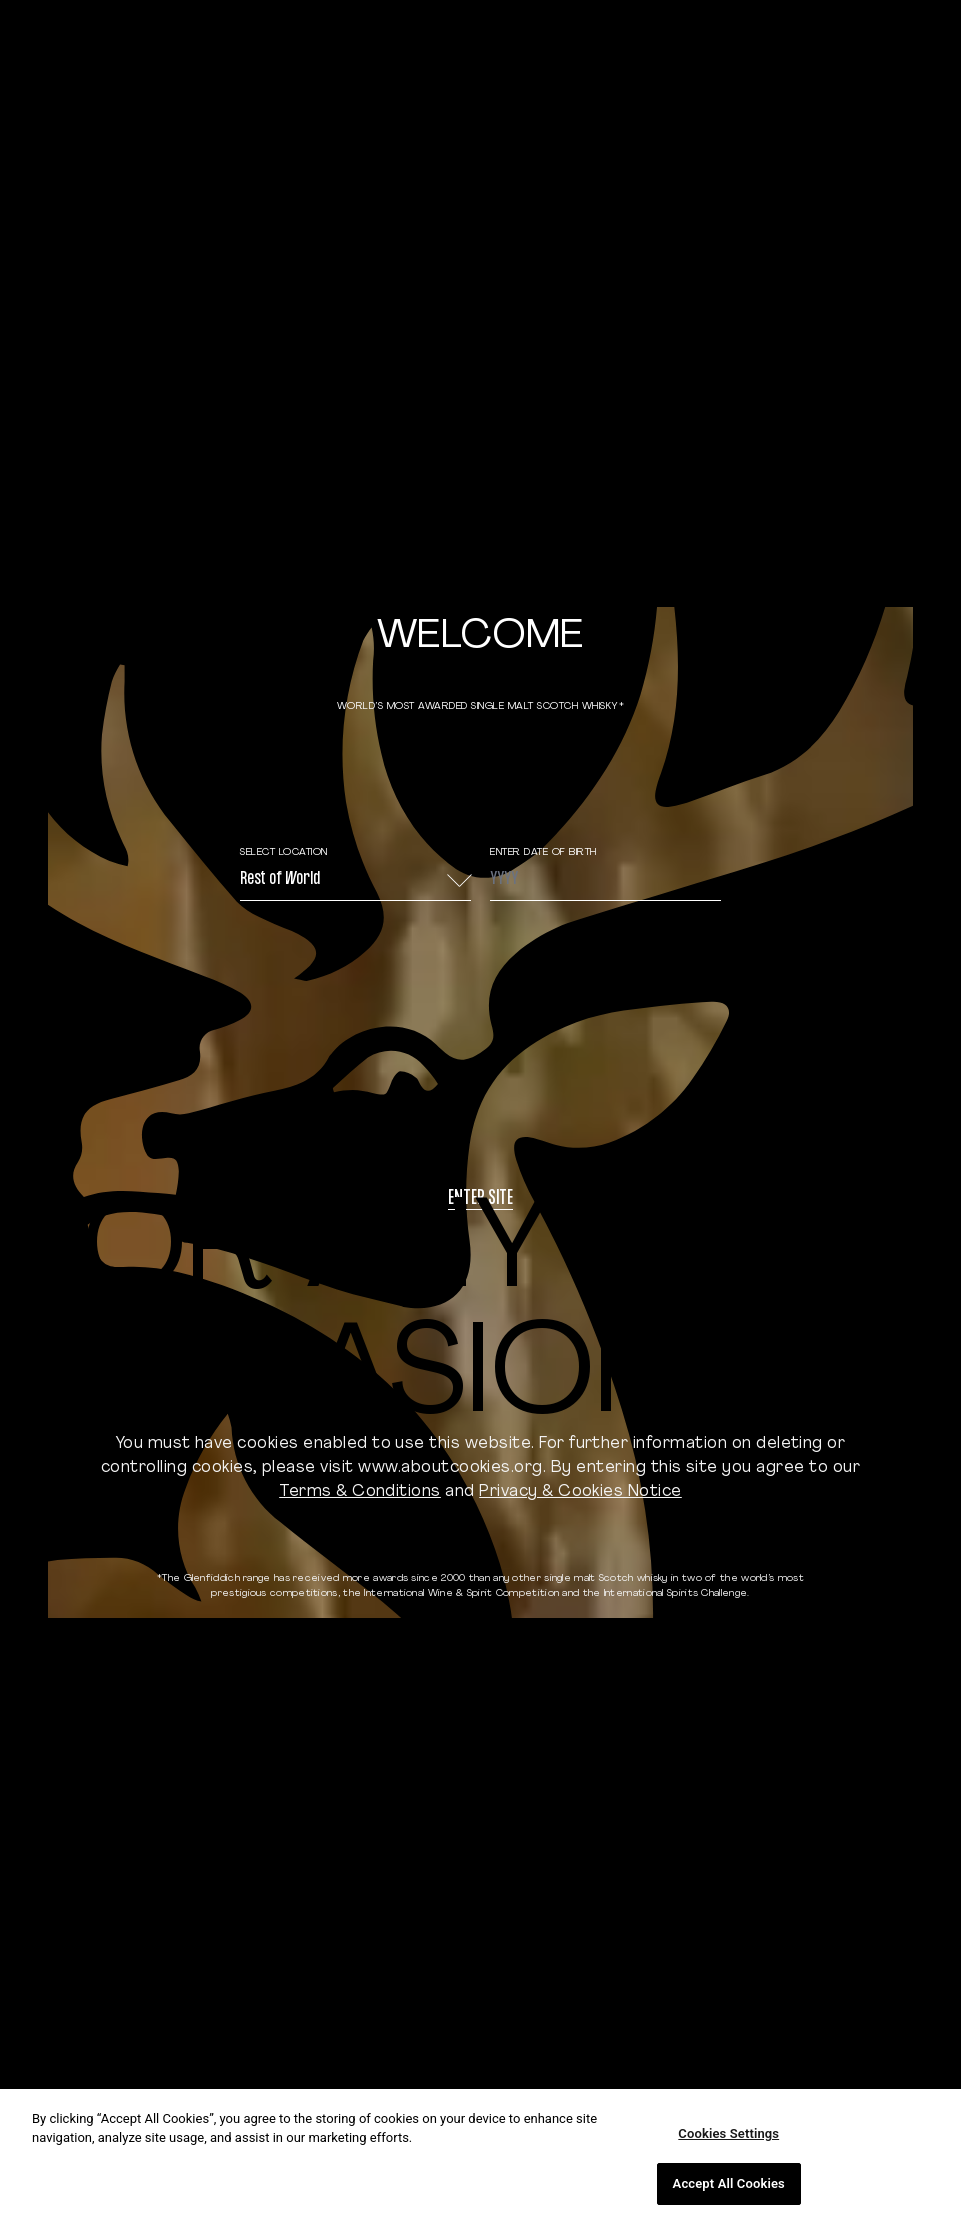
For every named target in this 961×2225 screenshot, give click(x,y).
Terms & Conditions (360, 1492)
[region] (480, 2157)
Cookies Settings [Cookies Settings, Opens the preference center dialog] (728, 2133)
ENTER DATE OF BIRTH (543, 852)
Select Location (284, 852)
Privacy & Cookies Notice (580, 1492)
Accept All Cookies (729, 2183)
